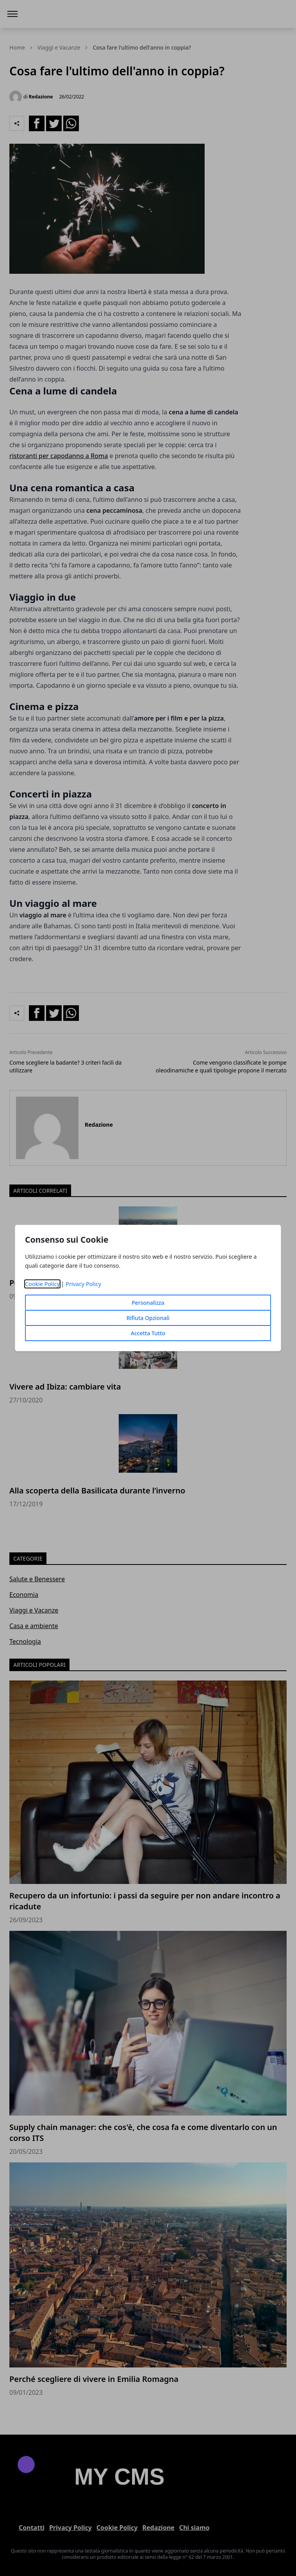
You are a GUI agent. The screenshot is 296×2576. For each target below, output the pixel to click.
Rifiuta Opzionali (148, 1318)
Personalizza (148, 1302)
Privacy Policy (83, 1284)
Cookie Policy (42, 1284)
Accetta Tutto (148, 1333)
